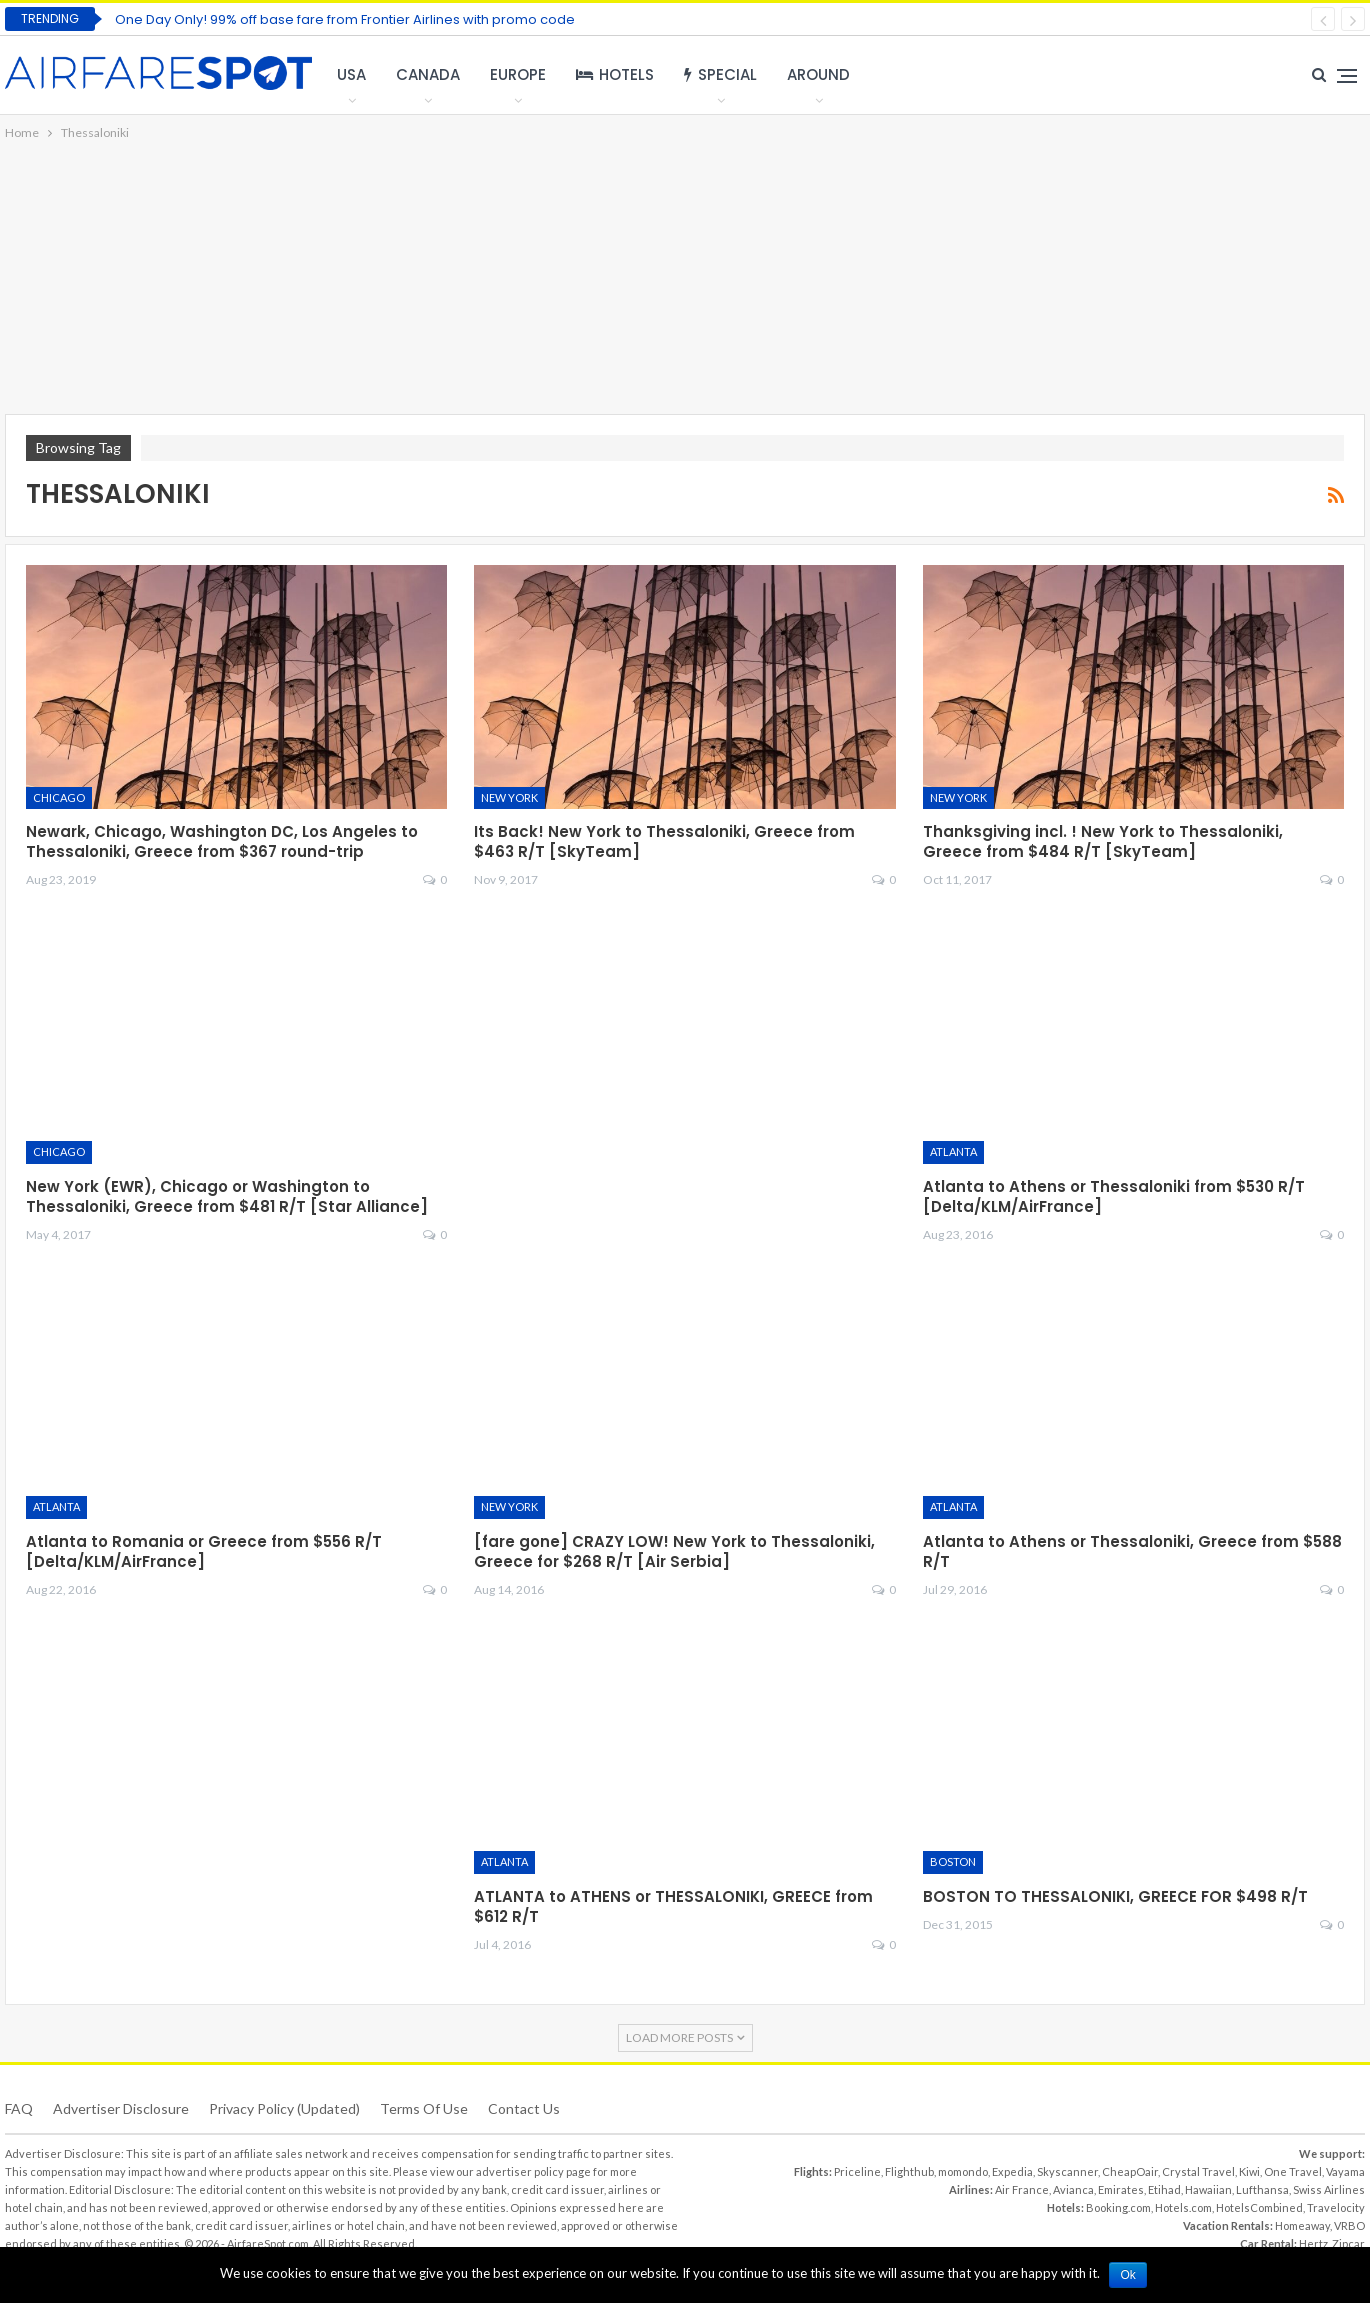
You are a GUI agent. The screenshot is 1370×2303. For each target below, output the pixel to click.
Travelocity (1336, 2207)
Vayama (1345, 2171)
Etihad (1164, 2189)
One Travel (1293, 2171)
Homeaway (1302, 2225)
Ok (1128, 2275)
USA (351, 74)
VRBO (1349, 2225)
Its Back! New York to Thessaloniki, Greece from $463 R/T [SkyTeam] (664, 841)
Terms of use (424, 2108)
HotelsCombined (1259, 2207)
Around (818, 74)
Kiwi (1249, 2171)
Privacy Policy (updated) (284, 2108)
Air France (1022, 2189)
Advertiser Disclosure (121, 2108)
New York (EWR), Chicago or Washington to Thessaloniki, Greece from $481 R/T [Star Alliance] (227, 1196)
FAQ (19, 2108)
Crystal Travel (1198, 2171)
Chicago (59, 797)
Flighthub (909, 2171)
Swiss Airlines (1329, 2189)
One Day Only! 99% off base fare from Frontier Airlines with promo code (345, 19)
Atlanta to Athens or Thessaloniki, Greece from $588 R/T (1132, 1551)
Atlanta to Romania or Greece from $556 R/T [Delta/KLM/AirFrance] (204, 1551)
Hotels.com (1183, 2207)
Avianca (1073, 2189)
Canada (428, 74)
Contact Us (524, 2108)
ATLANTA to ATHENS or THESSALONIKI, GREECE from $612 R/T (673, 1906)
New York (509, 797)
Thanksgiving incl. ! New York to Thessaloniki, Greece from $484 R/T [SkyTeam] (1103, 841)
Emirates (1121, 2189)
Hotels (615, 74)
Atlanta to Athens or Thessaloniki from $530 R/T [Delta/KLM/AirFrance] (1114, 1196)
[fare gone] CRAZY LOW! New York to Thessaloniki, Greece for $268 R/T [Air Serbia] (674, 1551)
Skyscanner (1067, 2171)
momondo (963, 2171)
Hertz (1313, 2243)
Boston (953, 1861)
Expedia (1012, 2171)
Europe (518, 74)
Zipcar (1348, 2243)
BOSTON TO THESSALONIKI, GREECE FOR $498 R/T (1115, 1896)
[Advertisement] (685, 279)
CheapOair (1130, 2171)
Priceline (857, 2171)
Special (720, 74)
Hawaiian (1208, 2189)
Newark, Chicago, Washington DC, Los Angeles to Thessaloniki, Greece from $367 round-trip (222, 841)
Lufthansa (1262, 2189)
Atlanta (953, 1151)
